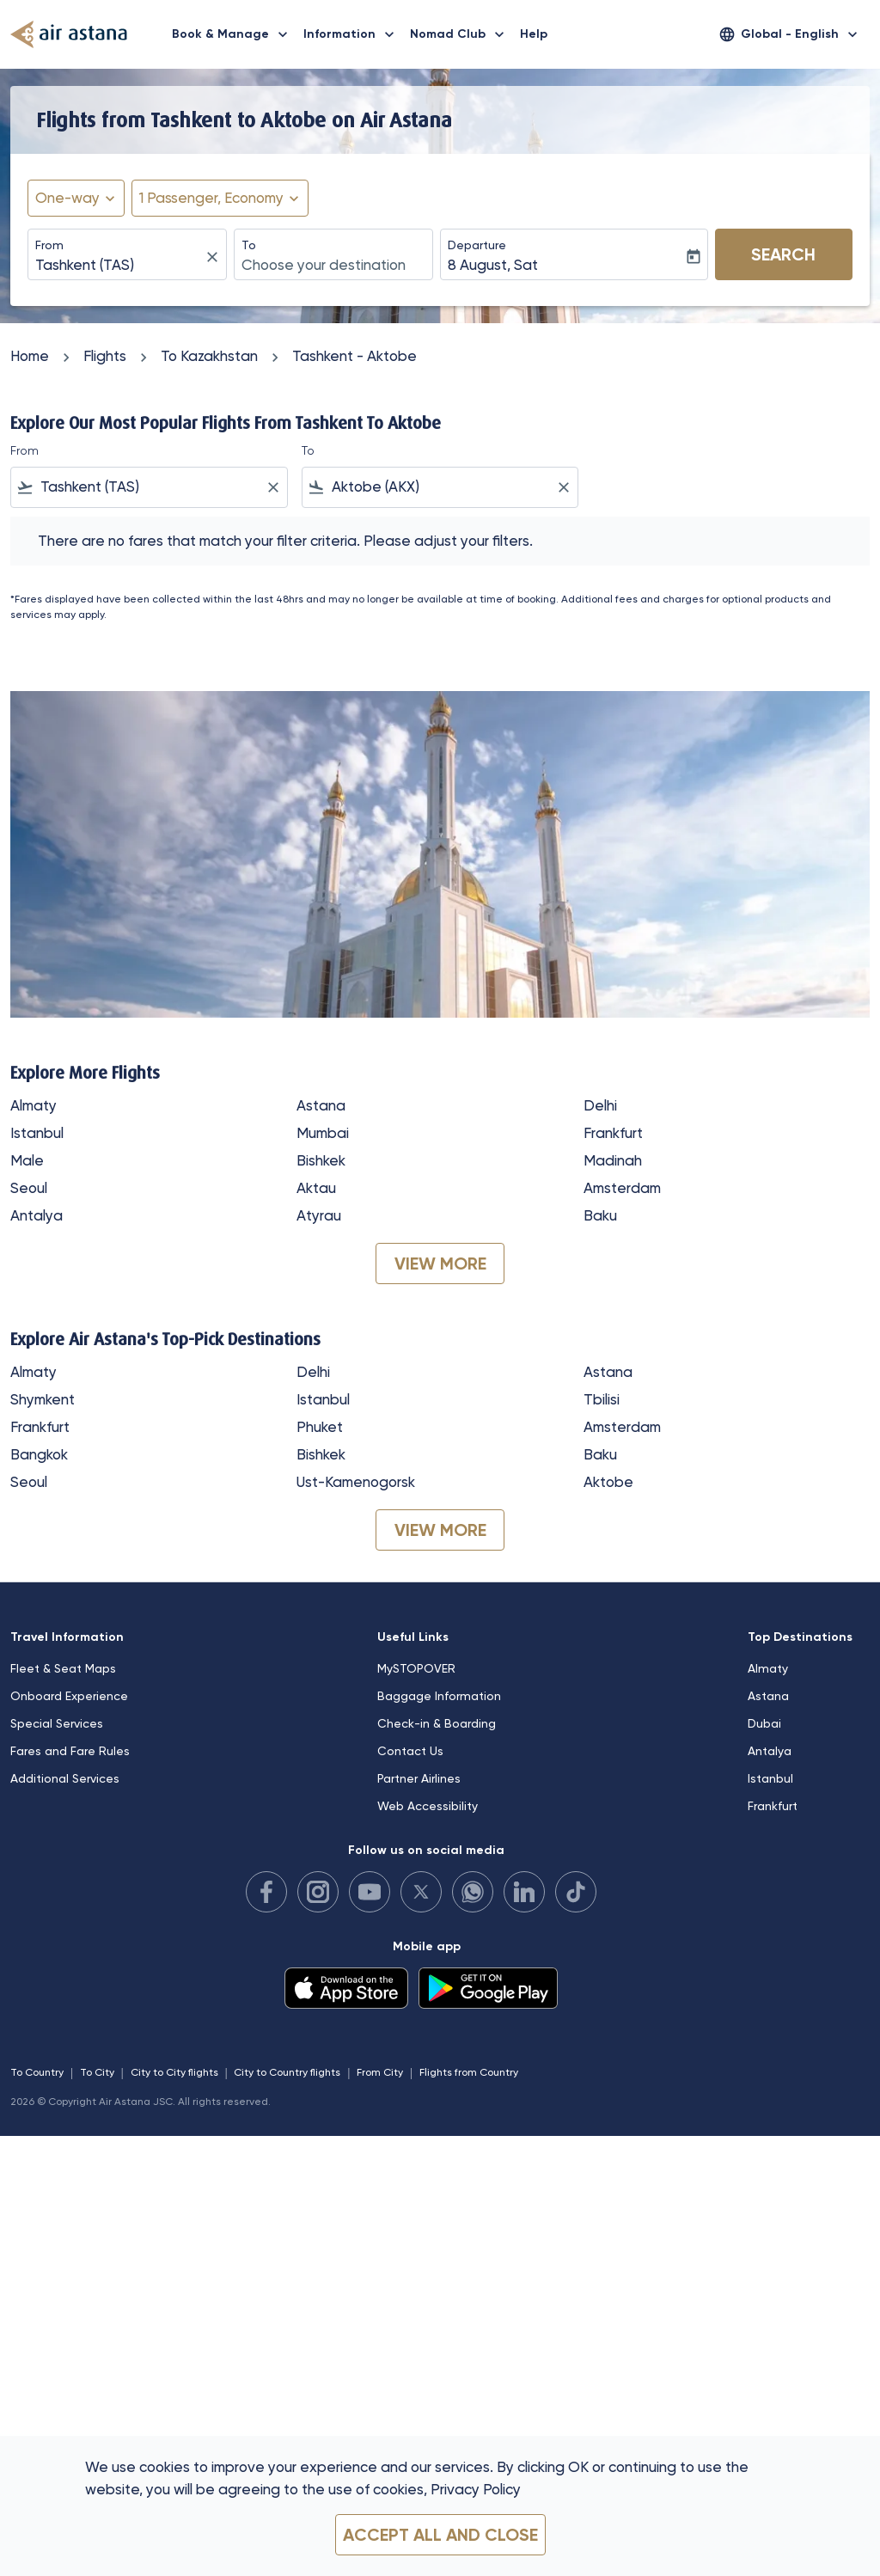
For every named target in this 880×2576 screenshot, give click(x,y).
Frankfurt (613, 1132)
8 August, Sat (493, 264)
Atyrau (318, 1215)
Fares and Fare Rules (70, 1751)
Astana (320, 1105)
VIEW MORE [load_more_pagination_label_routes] (440, 1263)
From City (380, 2072)
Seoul (28, 1187)
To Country (37, 2072)
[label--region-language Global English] (789, 34)
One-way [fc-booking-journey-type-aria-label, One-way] (67, 197)
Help (533, 34)
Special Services (56, 1723)
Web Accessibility (427, 1806)
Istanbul (37, 1132)
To (248, 245)
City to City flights (174, 2072)
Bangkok (39, 1454)
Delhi (600, 1105)
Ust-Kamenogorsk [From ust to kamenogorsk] (355, 1481)
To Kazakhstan (209, 355)
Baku (600, 1215)
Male (27, 1160)
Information (353, 34)
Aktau (316, 1187)
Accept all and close (440, 2534)
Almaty (33, 1105)
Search (783, 254)
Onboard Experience (69, 1696)
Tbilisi (602, 1399)
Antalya (36, 1215)
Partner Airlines (419, 1778)
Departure (477, 245)
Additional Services (64, 1778)
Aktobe (608, 1481)
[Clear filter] (272, 487)
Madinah (613, 1160)
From (49, 245)
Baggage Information (439, 1696)
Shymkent (42, 1399)
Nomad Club (461, 34)
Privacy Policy (476, 2489)
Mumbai (322, 1132)
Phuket (319, 1426)
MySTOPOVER (416, 1668)
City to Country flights (287, 2072)
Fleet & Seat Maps (63, 1668)
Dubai (764, 1723)
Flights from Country (468, 2072)
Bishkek (320, 1160)
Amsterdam (622, 1187)
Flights (104, 355)
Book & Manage (234, 34)
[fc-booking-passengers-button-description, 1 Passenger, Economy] (211, 198)
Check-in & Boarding (436, 1723)
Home (29, 355)
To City (97, 2072)
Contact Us (410, 1751)
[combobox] (118, 265)
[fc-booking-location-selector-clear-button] (215, 256)
